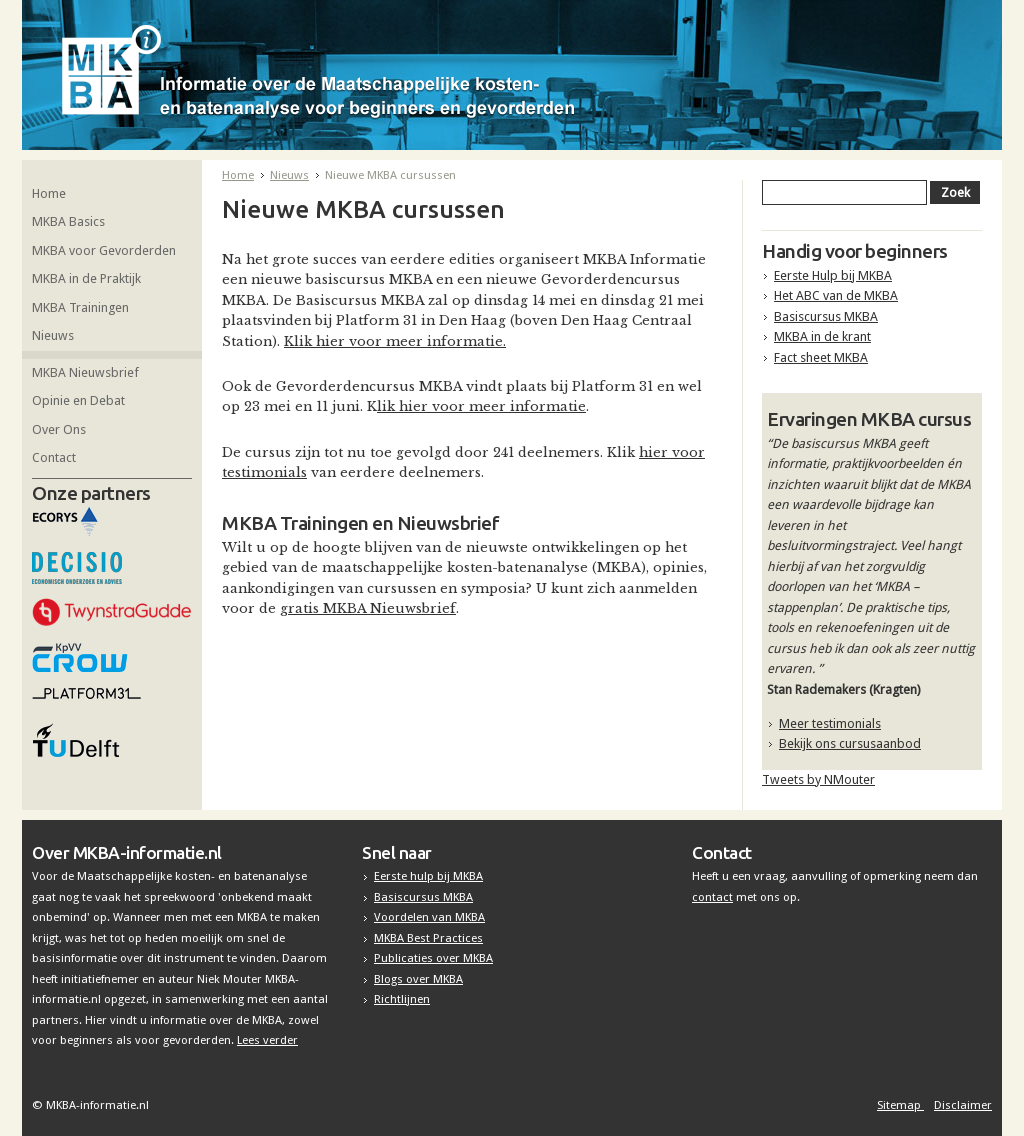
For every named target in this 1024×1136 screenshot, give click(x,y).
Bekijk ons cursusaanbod (850, 743)
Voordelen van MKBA (429, 917)
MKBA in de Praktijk (86, 278)
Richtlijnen (402, 999)
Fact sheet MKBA (821, 357)
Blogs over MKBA (418, 979)
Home (49, 193)
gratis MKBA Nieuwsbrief (368, 608)
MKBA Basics (68, 221)
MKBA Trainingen (80, 307)
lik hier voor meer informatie (481, 406)
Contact (54, 457)
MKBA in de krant (822, 336)
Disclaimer (963, 1105)
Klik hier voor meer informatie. (395, 341)
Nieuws (53, 335)
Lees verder (267, 1040)
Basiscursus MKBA (826, 316)
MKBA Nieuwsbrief (85, 372)
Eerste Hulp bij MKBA (833, 275)
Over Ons (59, 429)
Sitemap (900, 1105)
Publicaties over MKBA (433, 958)
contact (712, 897)
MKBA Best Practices (428, 938)
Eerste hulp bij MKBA (428, 876)
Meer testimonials (830, 723)
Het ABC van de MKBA (836, 295)
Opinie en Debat (78, 400)
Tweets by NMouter (818, 779)
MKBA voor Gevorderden (104, 250)
